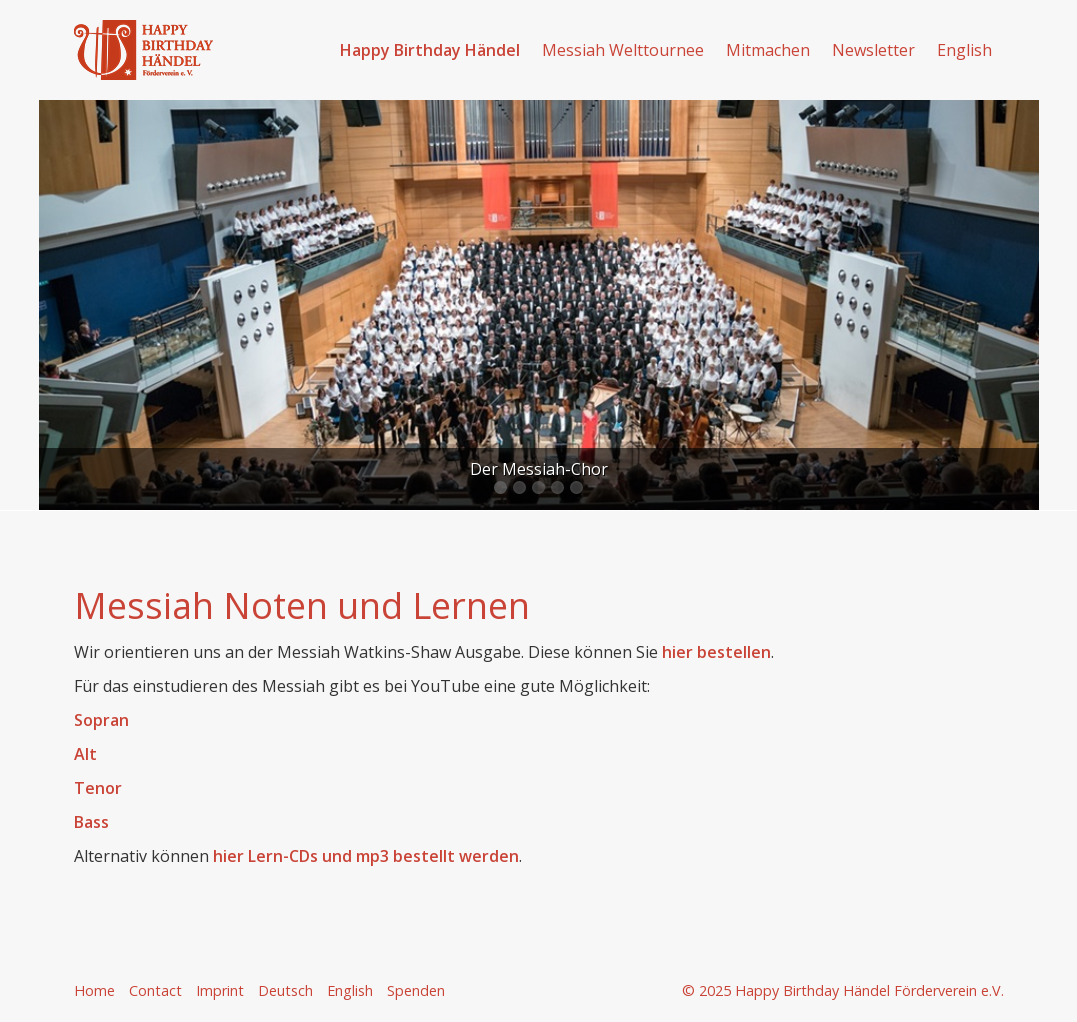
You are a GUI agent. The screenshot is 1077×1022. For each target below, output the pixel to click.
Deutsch (285, 990)
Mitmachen (768, 50)
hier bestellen (716, 652)
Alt (85, 754)
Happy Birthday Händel (430, 50)
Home (94, 990)
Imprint (220, 990)
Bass (93, 822)
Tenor (98, 788)
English (964, 50)
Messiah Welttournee (623, 50)
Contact (155, 990)
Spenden (416, 990)
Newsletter (873, 50)
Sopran (101, 720)
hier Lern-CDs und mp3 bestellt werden (366, 856)
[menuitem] (431, 50)
